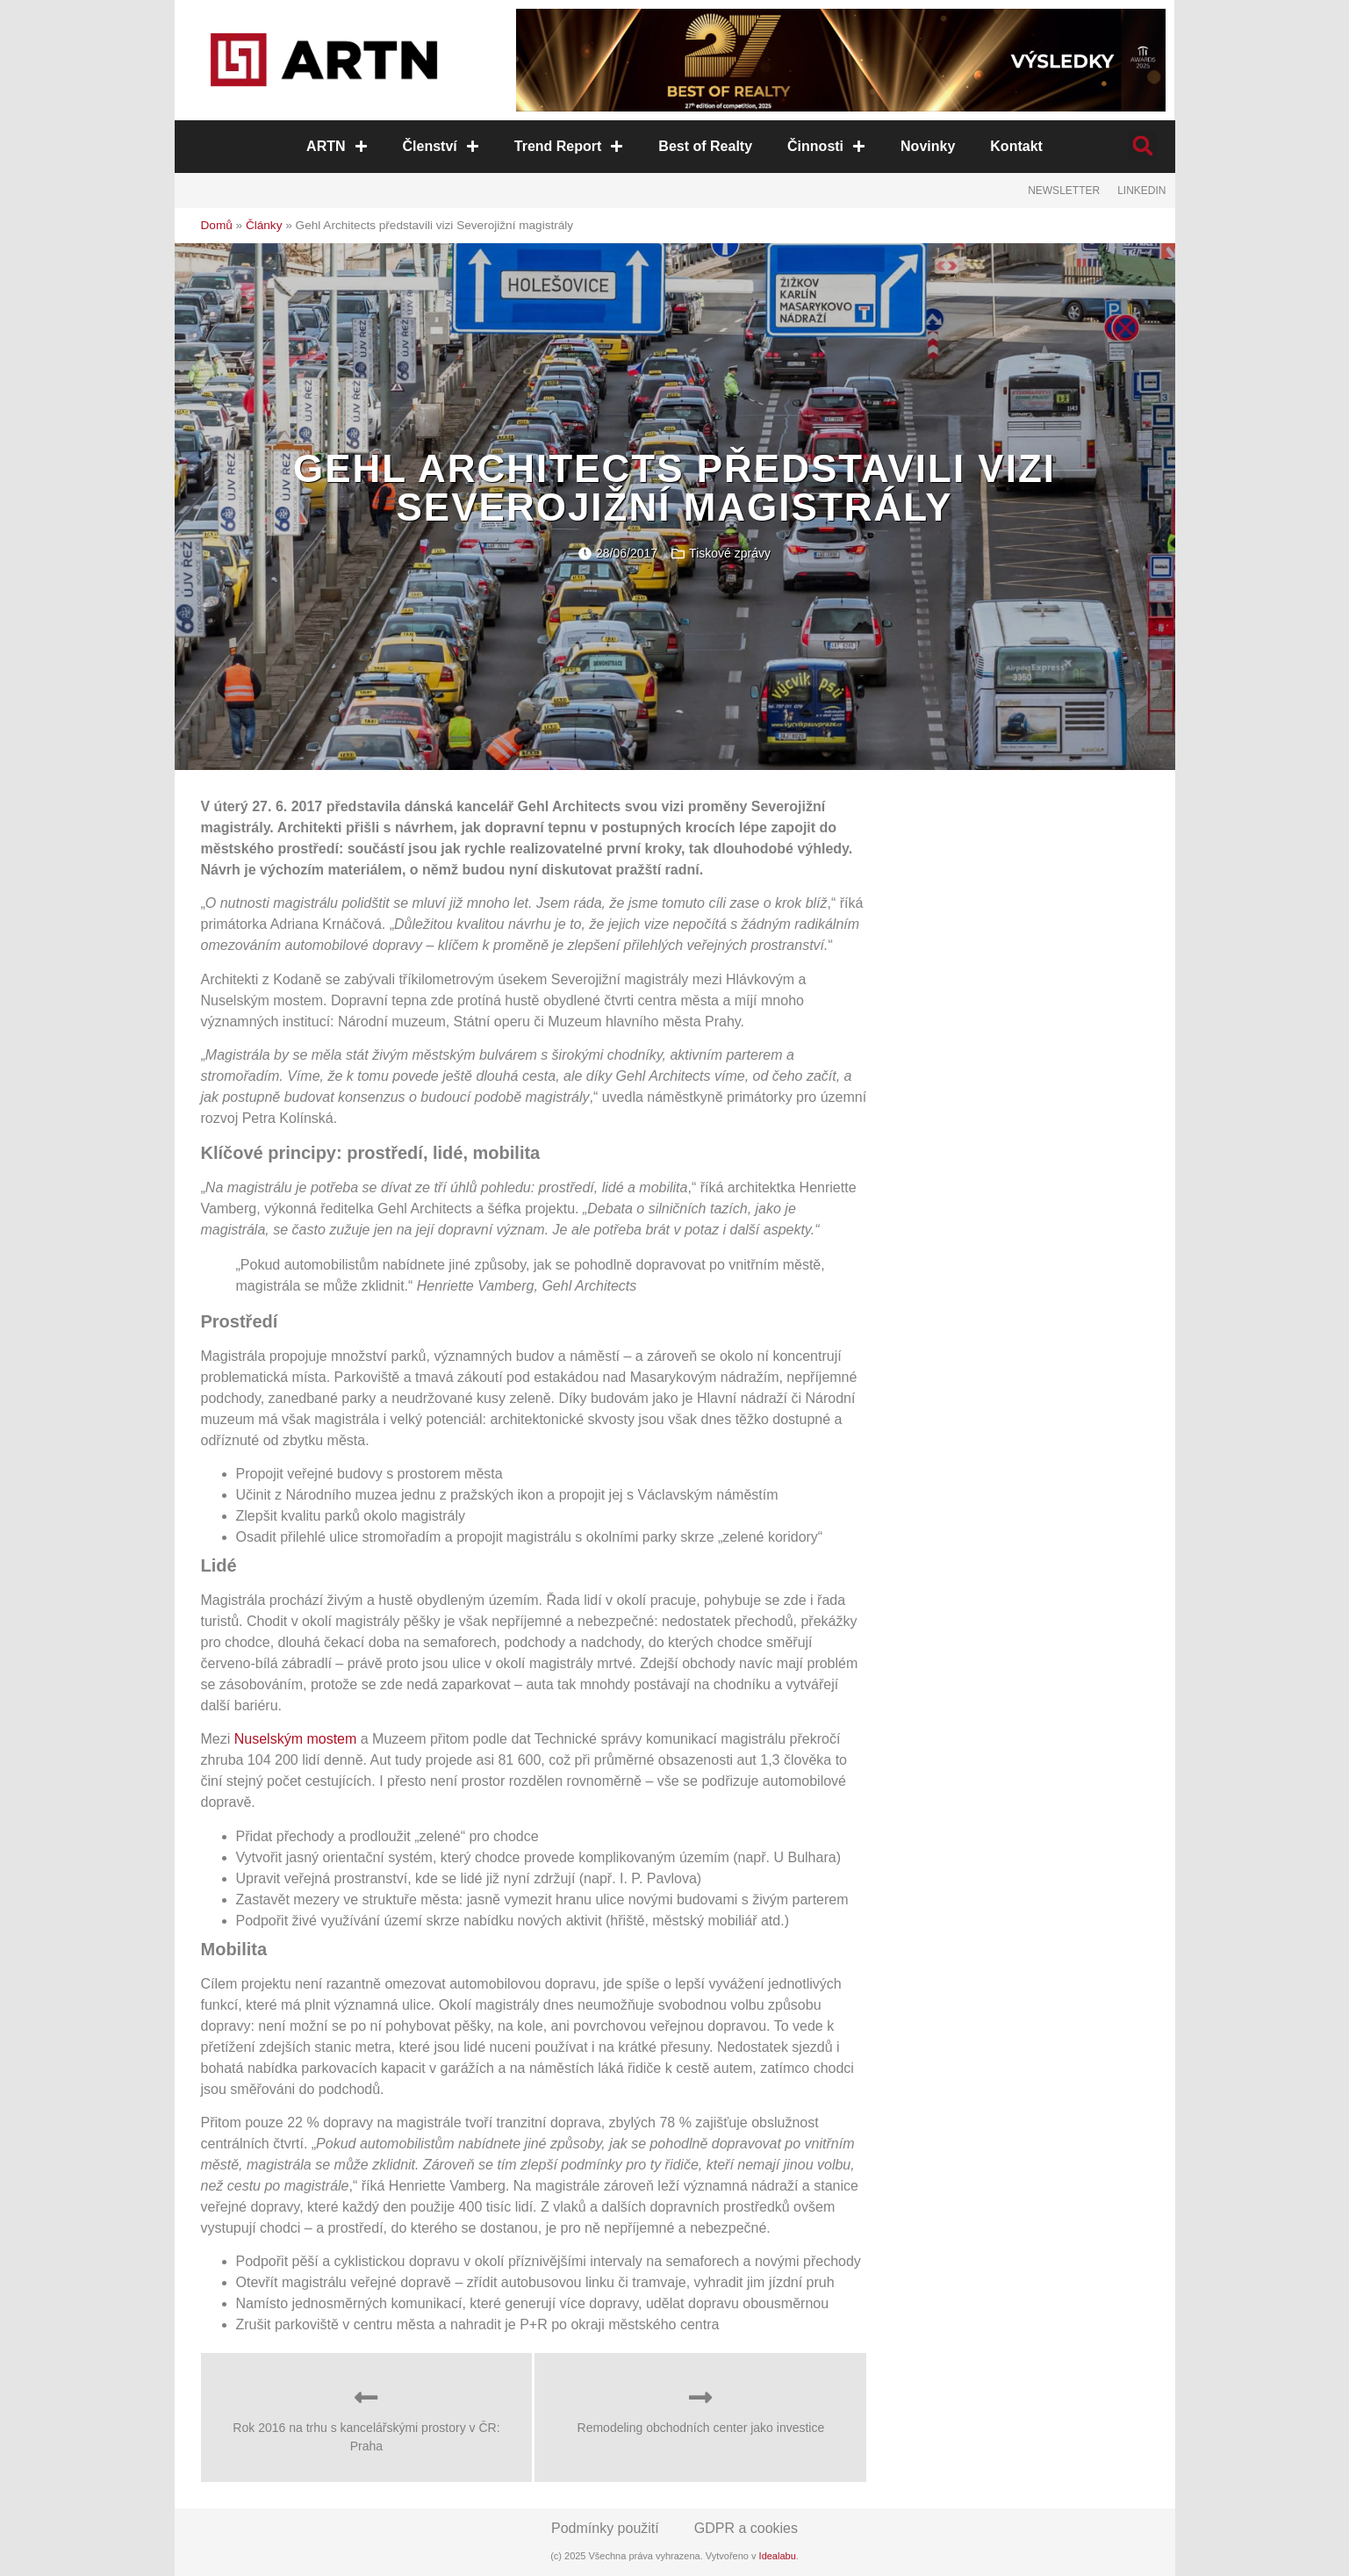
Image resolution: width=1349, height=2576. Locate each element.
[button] (1143, 146)
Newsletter (1064, 190)
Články (264, 225)
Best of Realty (705, 146)
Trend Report (569, 146)
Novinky (928, 146)
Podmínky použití (605, 2528)
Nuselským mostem (295, 1738)
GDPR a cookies (746, 2528)
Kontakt (1016, 146)
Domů (217, 225)
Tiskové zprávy (730, 553)
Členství (441, 146)
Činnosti (826, 146)
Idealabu (777, 2556)
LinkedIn (1141, 190)
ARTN (336, 146)
